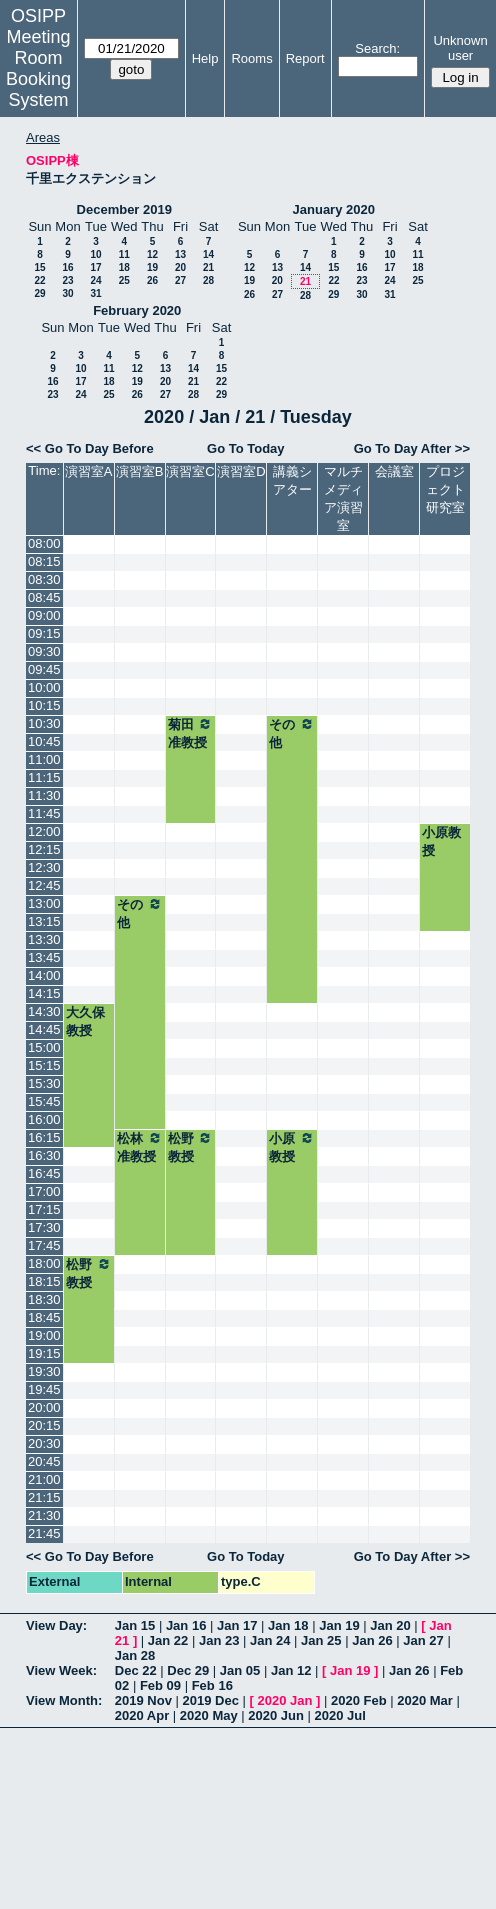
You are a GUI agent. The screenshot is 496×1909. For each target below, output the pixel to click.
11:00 (44, 759)
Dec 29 (188, 1670)
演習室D (241, 471)
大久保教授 (85, 1021)
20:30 (44, 1443)
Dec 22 (136, 1670)
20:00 (44, 1407)
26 (152, 280)
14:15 (44, 993)
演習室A (89, 471)
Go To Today (246, 448)
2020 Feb (359, 1700)
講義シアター (292, 480)
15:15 (44, 1065)
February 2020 (137, 310)
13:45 (44, 957)
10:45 (44, 741)
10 (95, 254)
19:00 (44, 1335)
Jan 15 (135, 1625)
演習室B (140, 471)
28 (208, 280)
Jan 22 (168, 1640)
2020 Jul (340, 1715)
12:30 (44, 867)
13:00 (44, 903)
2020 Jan (284, 1700)
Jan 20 (390, 1625)
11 (124, 254)
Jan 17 (237, 1625)
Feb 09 (160, 1685)
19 (152, 267)
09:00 (44, 615)
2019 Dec (211, 1700)
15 (39, 267)
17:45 (44, 1245)
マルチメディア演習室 (343, 498)
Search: (377, 48)
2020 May (209, 1715)
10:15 (44, 705)
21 (208, 267)
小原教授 (441, 841)
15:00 (44, 1047)
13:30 (44, 939)
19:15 (44, 1353)
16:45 (44, 1173)
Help (205, 58)
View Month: (64, 1700)
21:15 (44, 1497)
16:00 (44, 1119)
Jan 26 (372, 1640)
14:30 (44, 1011)
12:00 (44, 831)
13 (180, 254)
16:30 (44, 1155)
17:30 (44, 1227)
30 (67, 293)
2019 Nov (143, 1700)
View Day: (56, 1625)
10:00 (44, 687)
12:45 (44, 885)
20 (180, 267)
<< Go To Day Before (90, 448)
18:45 (44, 1317)
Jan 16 (186, 1625)
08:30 (44, 579)
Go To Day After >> (412, 448)
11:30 (44, 795)
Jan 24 (270, 1640)
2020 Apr (142, 1715)
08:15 (44, 561)
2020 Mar (425, 1700)
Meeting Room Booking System (38, 68)
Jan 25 (321, 1640)
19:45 (44, 1389)
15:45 (44, 1101)
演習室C (190, 471)
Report (305, 58)
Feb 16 (212, 1685)
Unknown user (460, 48)
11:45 (44, 813)
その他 (292, 733)
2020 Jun (276, 1715)
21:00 (44, 1479)
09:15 (44, 633)
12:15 (44, 849)
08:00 (44, 543)
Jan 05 (240, 1670)
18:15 (44, 1281)
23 (67, 280)
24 (95, 280)
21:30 (44, 1515)
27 (180, 280)
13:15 (44, 921)
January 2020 (334, 209)
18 (124, 267)
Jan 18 (288, 1625)
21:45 (44, 1533)
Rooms (251, 58)
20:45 (44, 1461)
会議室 (394, 471)
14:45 (44, 1029)
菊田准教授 (191, 733)
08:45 (44, 597)
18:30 (44, 1299)
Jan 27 (423, 1640)
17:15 (44, 1209)
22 (39, 280)
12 (152, 254)
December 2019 (124, 209)
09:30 (44, 651)
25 (124, 280)
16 (67, 267)
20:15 (44, 1425)
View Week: (61, 1670)
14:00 (44, 975)
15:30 (44, 1083)
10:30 (44, 723)
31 (95, 293)
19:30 (44, 1371)
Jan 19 (339, 1625)
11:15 (44, 777)
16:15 (44, 1137)
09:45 (44, 669)
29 (39, 293)
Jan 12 (291, 1670)
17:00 (44, 1191)
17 (95, 267)
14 (208, 254)
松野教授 (191, 1147)
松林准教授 (140, 1147)
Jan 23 (219, 1640)
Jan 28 (135, 1655)
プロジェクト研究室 (445, 489)
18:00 (44, 1263)
